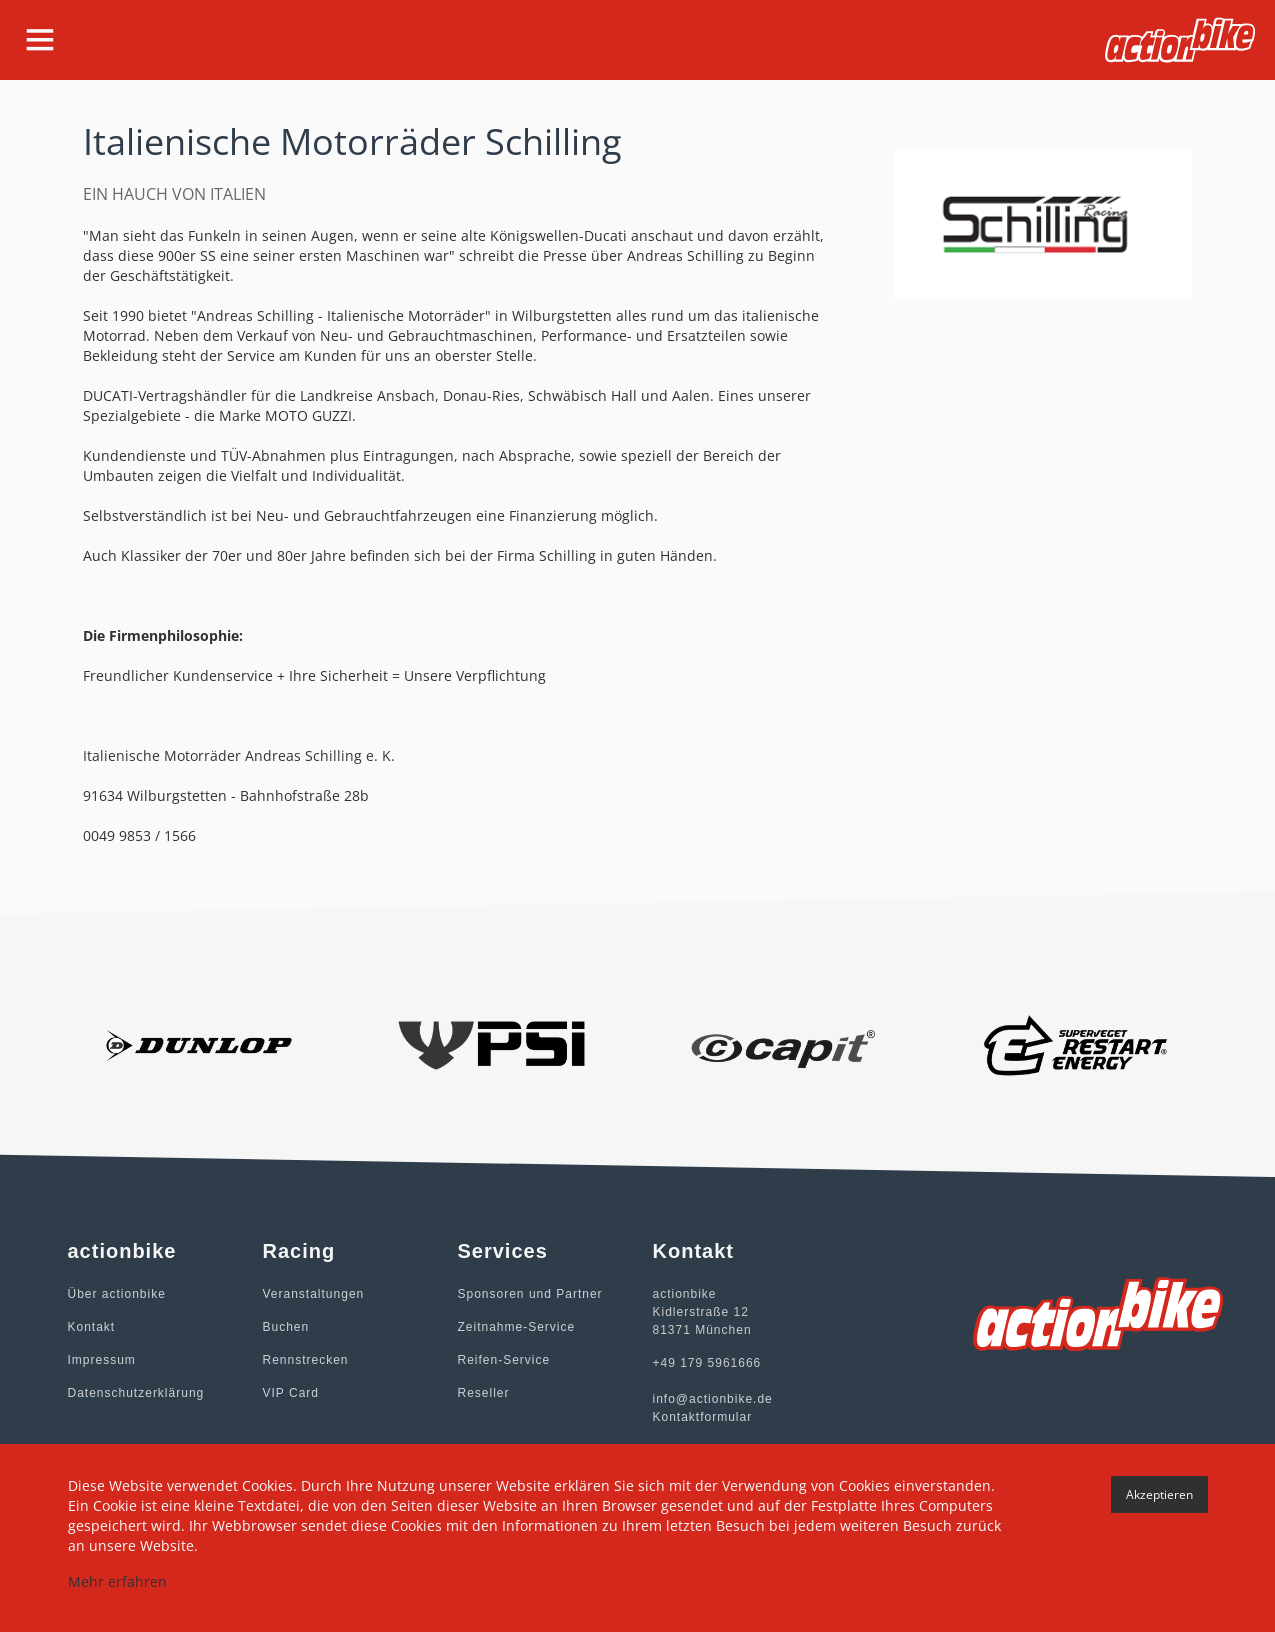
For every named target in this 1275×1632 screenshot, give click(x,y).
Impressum (102, 1360)
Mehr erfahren (117, 1581)
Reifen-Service (504, 1360)
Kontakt (92, 1327)
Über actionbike (117, 1294)
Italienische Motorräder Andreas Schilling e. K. (239, 755)
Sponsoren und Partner (530, 1294)
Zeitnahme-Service (517, 1327)
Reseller (484, 1393)
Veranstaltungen (314, 1294)
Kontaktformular (703, 1417)
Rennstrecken (306, 1360)
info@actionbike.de (713, 1399)
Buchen (286, 1327)
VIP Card (291, 1393)
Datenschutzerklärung (136, 1393)
